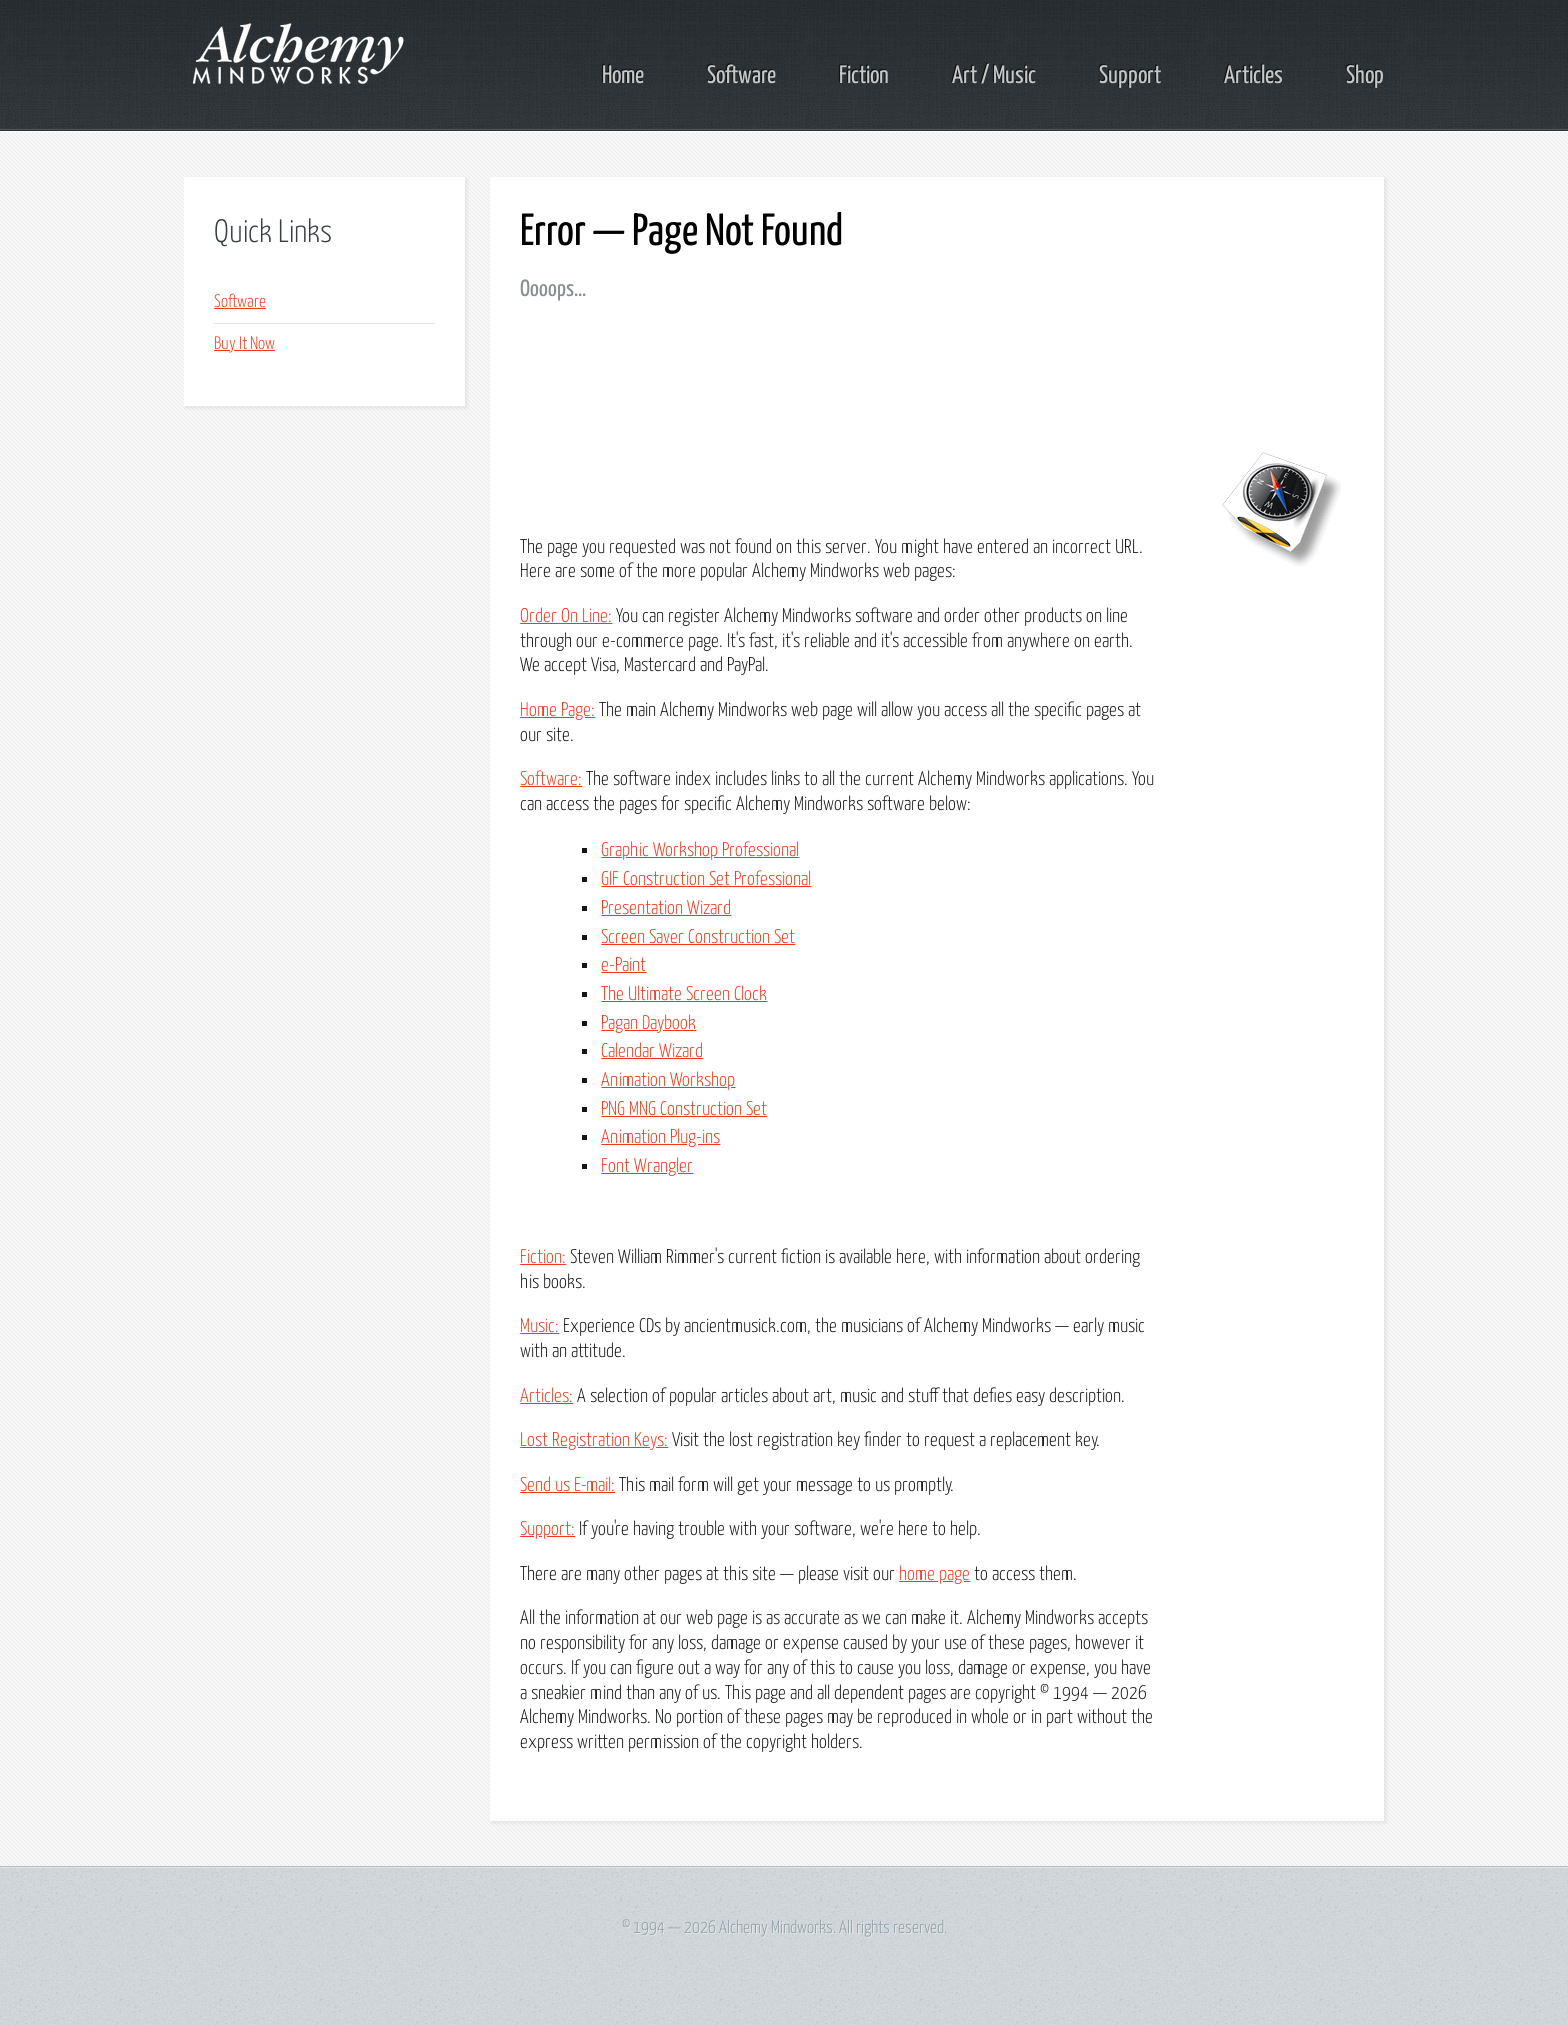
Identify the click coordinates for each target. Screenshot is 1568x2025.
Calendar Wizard (652, 1051)
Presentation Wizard (666, 908)
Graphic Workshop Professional (700, 850)
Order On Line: (566, 616)
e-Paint (623, 965)
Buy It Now (244, 344)
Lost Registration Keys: (594, 1440)
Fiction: (543, 1257)
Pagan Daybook (648, 1023)
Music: (539, 1326)
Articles (1253, 76)
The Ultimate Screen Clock (684, 994)
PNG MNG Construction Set (684, 1109)
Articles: (546, 1396)
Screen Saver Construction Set (698, 937)
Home (623, 76)
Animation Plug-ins (660, 1137)
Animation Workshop (668, 1080)
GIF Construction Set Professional (706, 879)
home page (934, 1574)
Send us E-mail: (567, 1485)
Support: (547, 1529)
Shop (1365, 76)
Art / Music (994, 76)
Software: (551, 779)
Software (741, 76)
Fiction (864, 76)
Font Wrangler (647, 1166)
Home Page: (557, 710)
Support (1130, 76)
